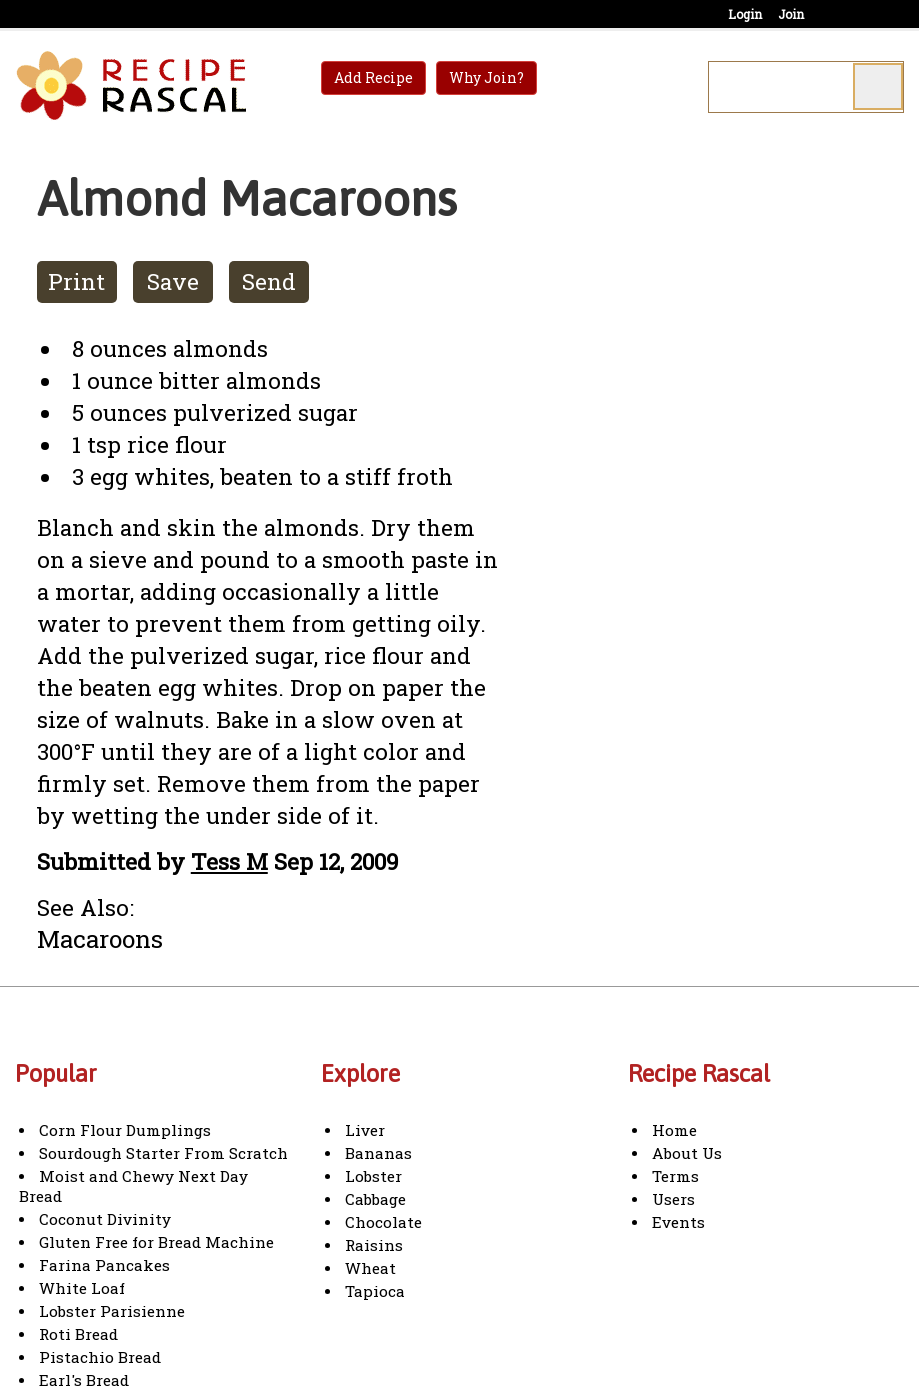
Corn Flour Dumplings (125, 1130)
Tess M (229, 861)
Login (745, 14)
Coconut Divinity (105, 1219)
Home (674, 1130)
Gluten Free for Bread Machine (156, 1242)
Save (173, 281)
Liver (365, 1130)
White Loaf (82, 1288)
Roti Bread (78, 1334)
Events (678, 1222)
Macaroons (100, 938)
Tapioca (375, 1291)
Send (269, 281)
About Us (687, 1153)
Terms (675, 1176)
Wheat (370, 1268)
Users (673, 1199)
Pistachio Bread (100, 1357)
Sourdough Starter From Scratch (163, 1153)
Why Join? (486, 77)
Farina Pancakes (104, 1265)
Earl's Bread (84, 1380)
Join (791, 14)
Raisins (374, 1245)
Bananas (378, 1153)
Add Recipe (373, 77)
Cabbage (375, 1199)
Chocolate (383, 1222)
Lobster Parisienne (112, 1311)
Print (76, 281)
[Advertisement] (698, 459)
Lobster (373, 1176)
